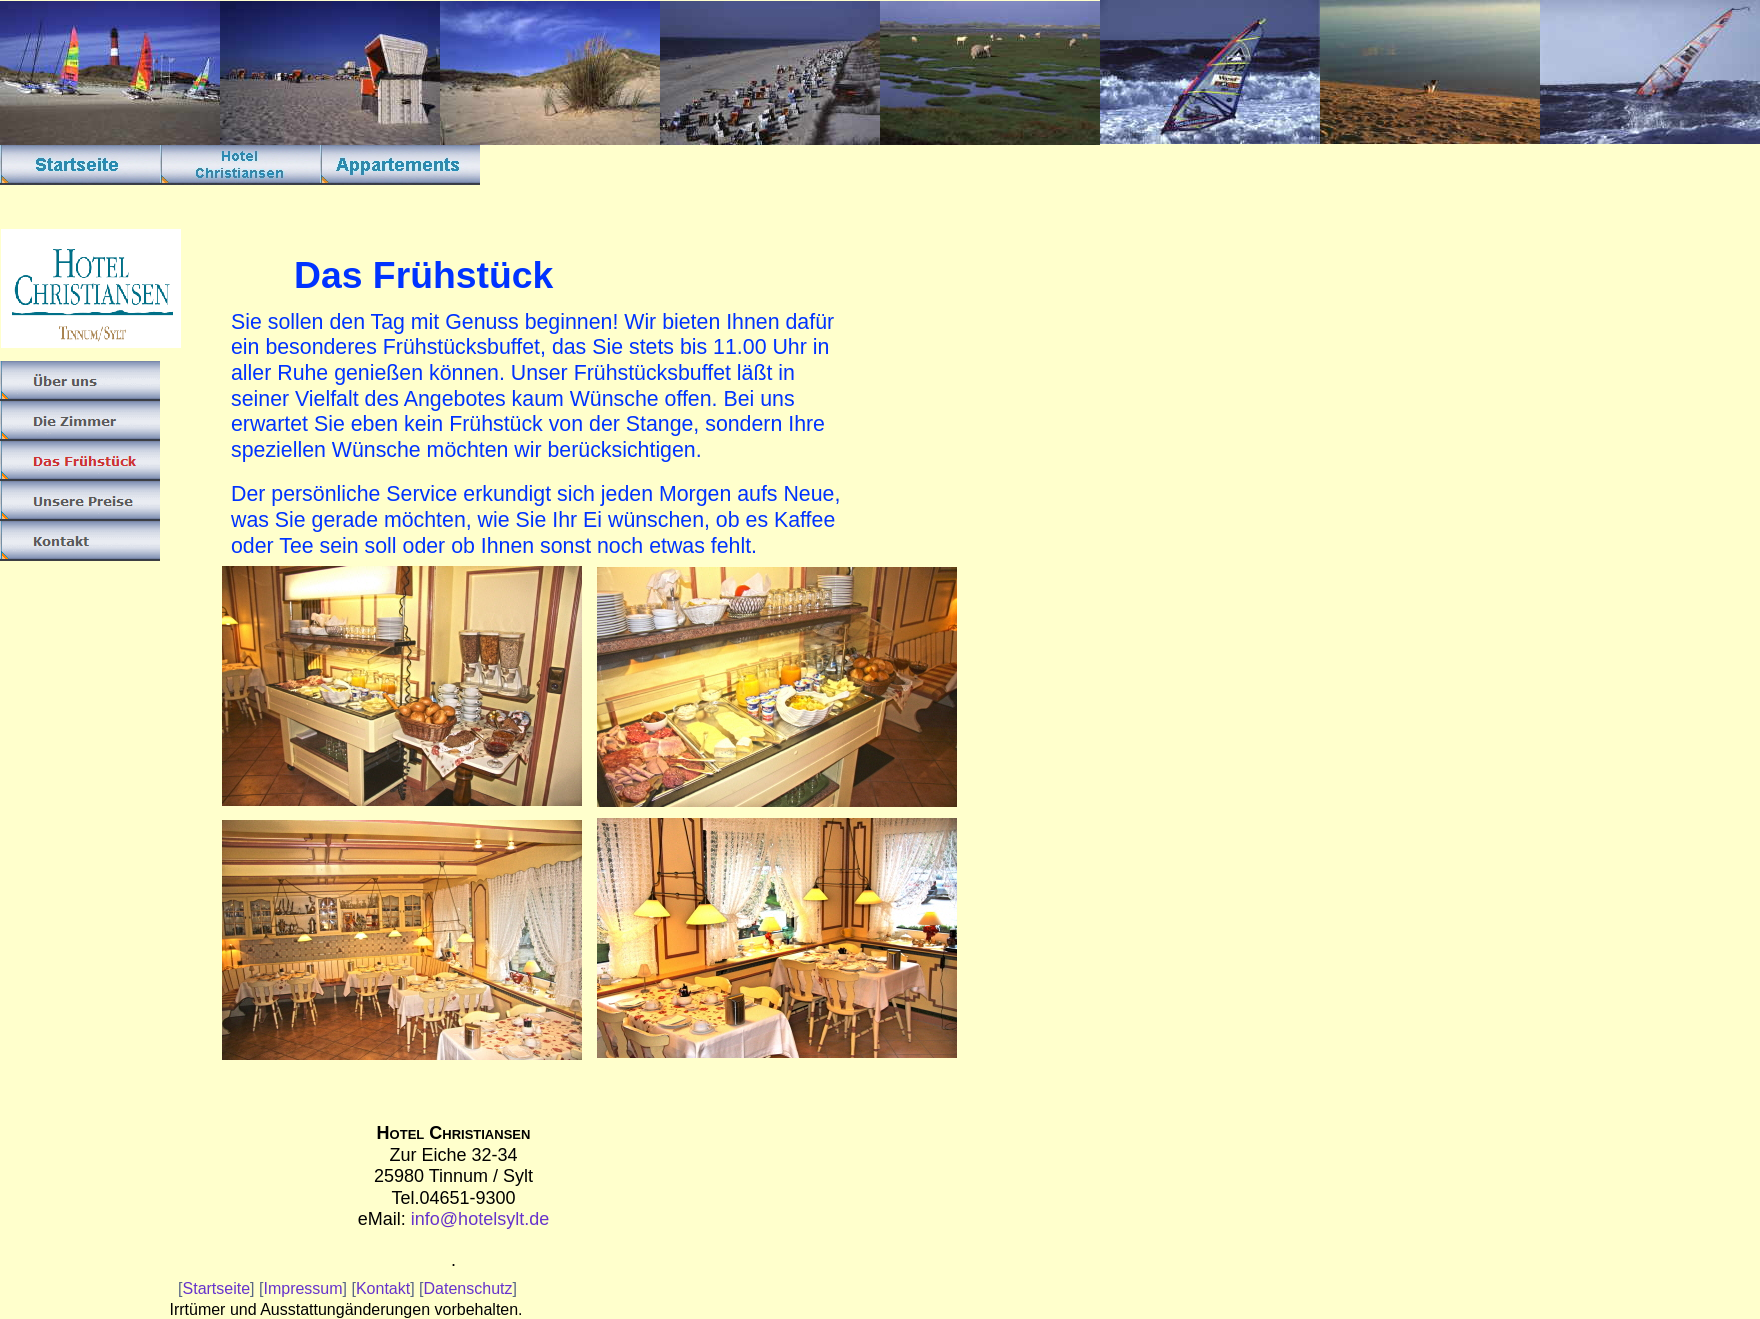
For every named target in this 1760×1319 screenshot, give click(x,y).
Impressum (302, 1288)
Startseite (217, 1288)
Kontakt (383, 1288)
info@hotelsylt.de (480, 1219)
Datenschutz (468, 1288)
